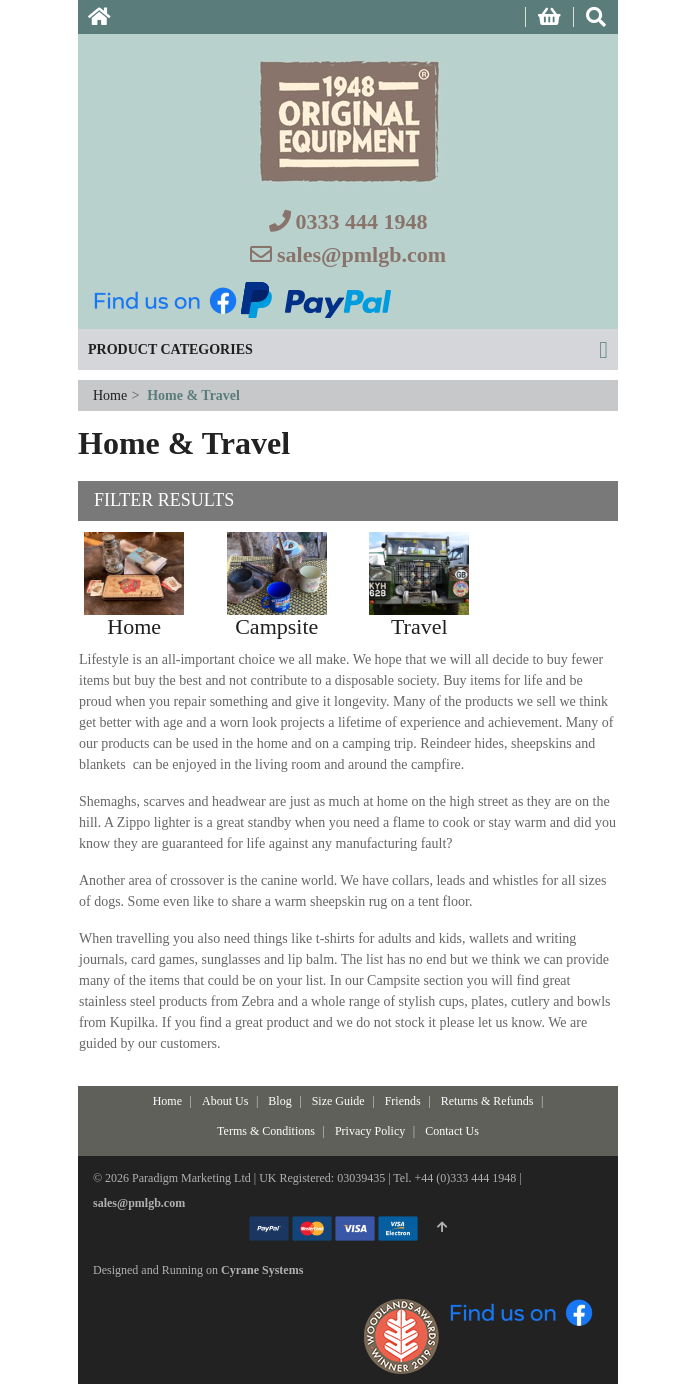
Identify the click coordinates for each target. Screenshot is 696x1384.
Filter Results (164, 500)
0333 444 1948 (362, 221)
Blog (279, 1101)
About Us (225, 1101)
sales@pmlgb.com (361, 254)
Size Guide (338, 1101)
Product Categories (170, 349)
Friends (403, 1101)
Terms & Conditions (266, 1131)
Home (112, 395)
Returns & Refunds (487, 1101)
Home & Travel (193, 395)
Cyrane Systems (262, 1270)
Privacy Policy (370, 1131)
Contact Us (452, 1131)
